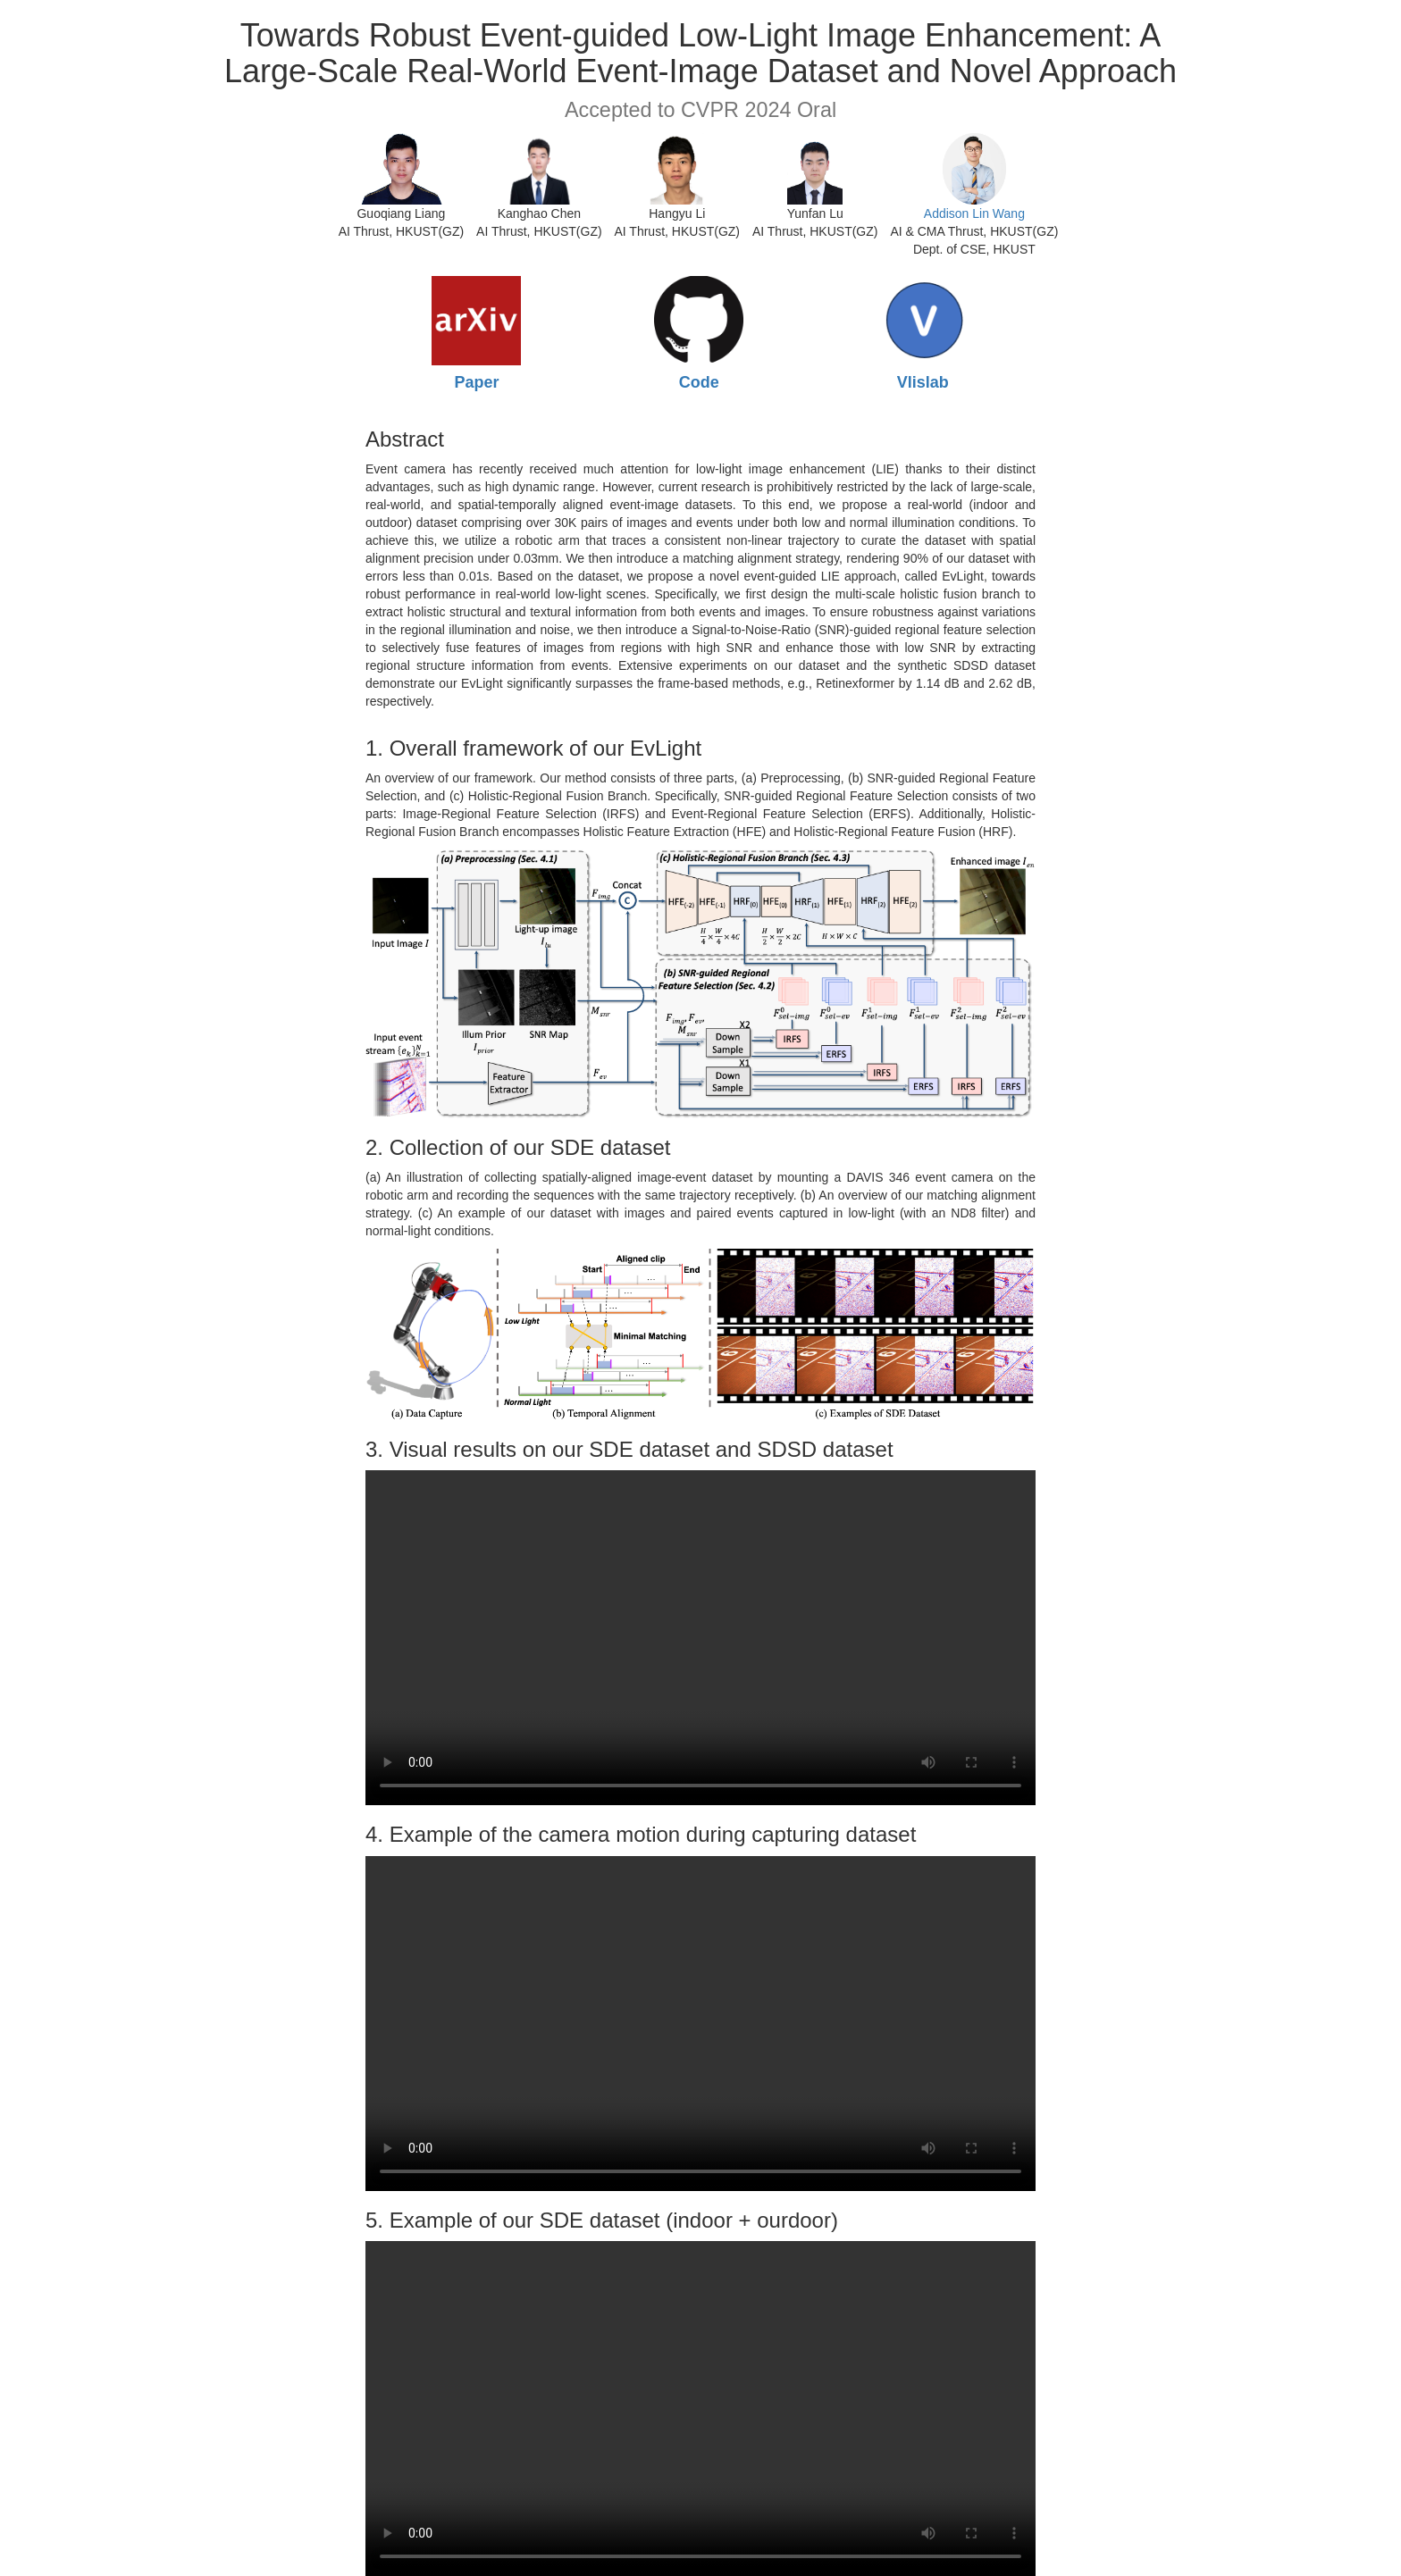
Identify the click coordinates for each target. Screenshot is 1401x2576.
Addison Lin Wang (974, 213)
